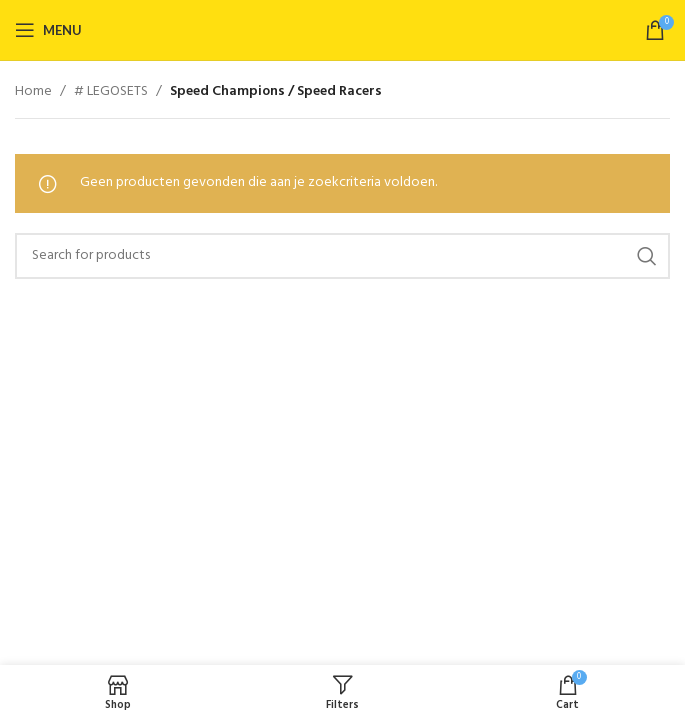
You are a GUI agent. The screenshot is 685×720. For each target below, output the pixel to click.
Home (33, 92)
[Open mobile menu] (48, 30)
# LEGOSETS (111, 92)
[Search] (342, 256)
